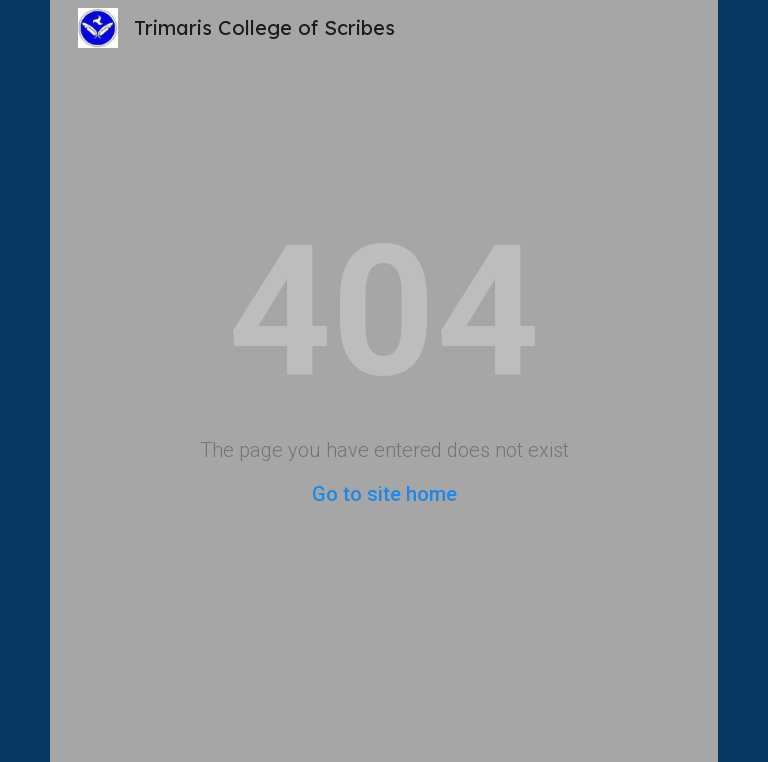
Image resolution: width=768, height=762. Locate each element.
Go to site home (384, 494)
